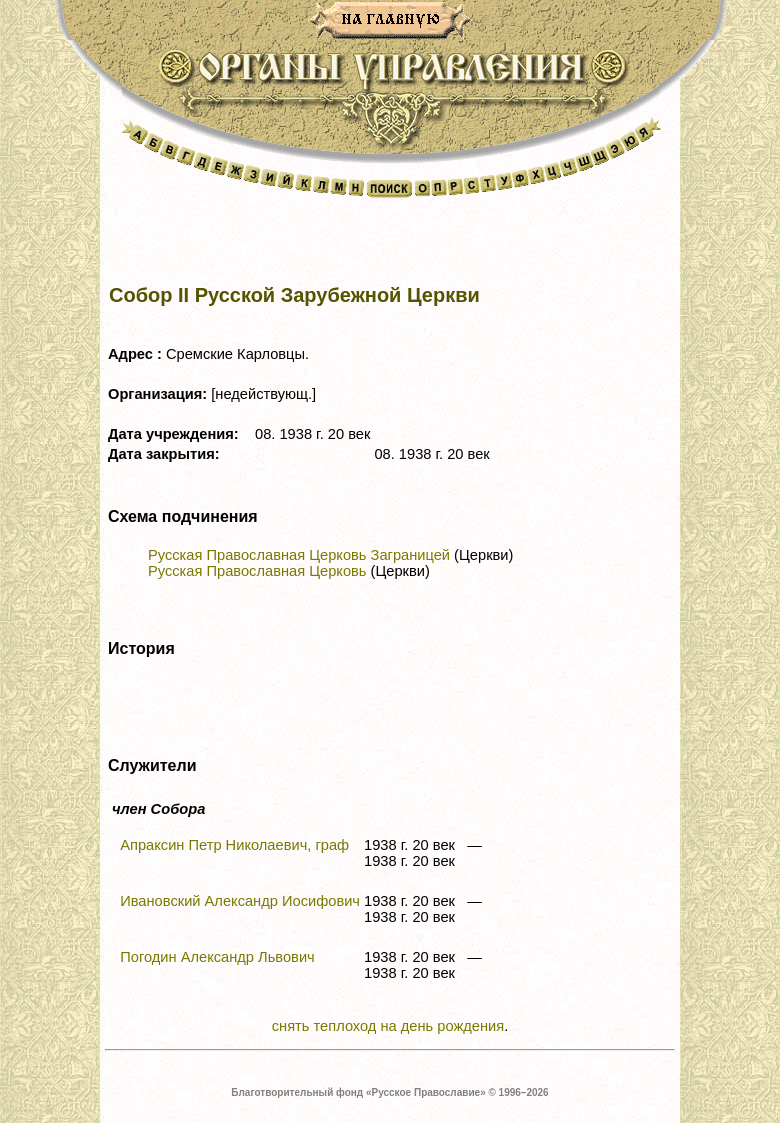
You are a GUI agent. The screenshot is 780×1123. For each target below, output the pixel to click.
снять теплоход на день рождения (388, 1026)
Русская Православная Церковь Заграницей (299, 555)
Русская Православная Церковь (257, 571)
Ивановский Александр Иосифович (240, 901)
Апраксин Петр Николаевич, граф (234, 845)
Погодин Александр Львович (217, 957)
